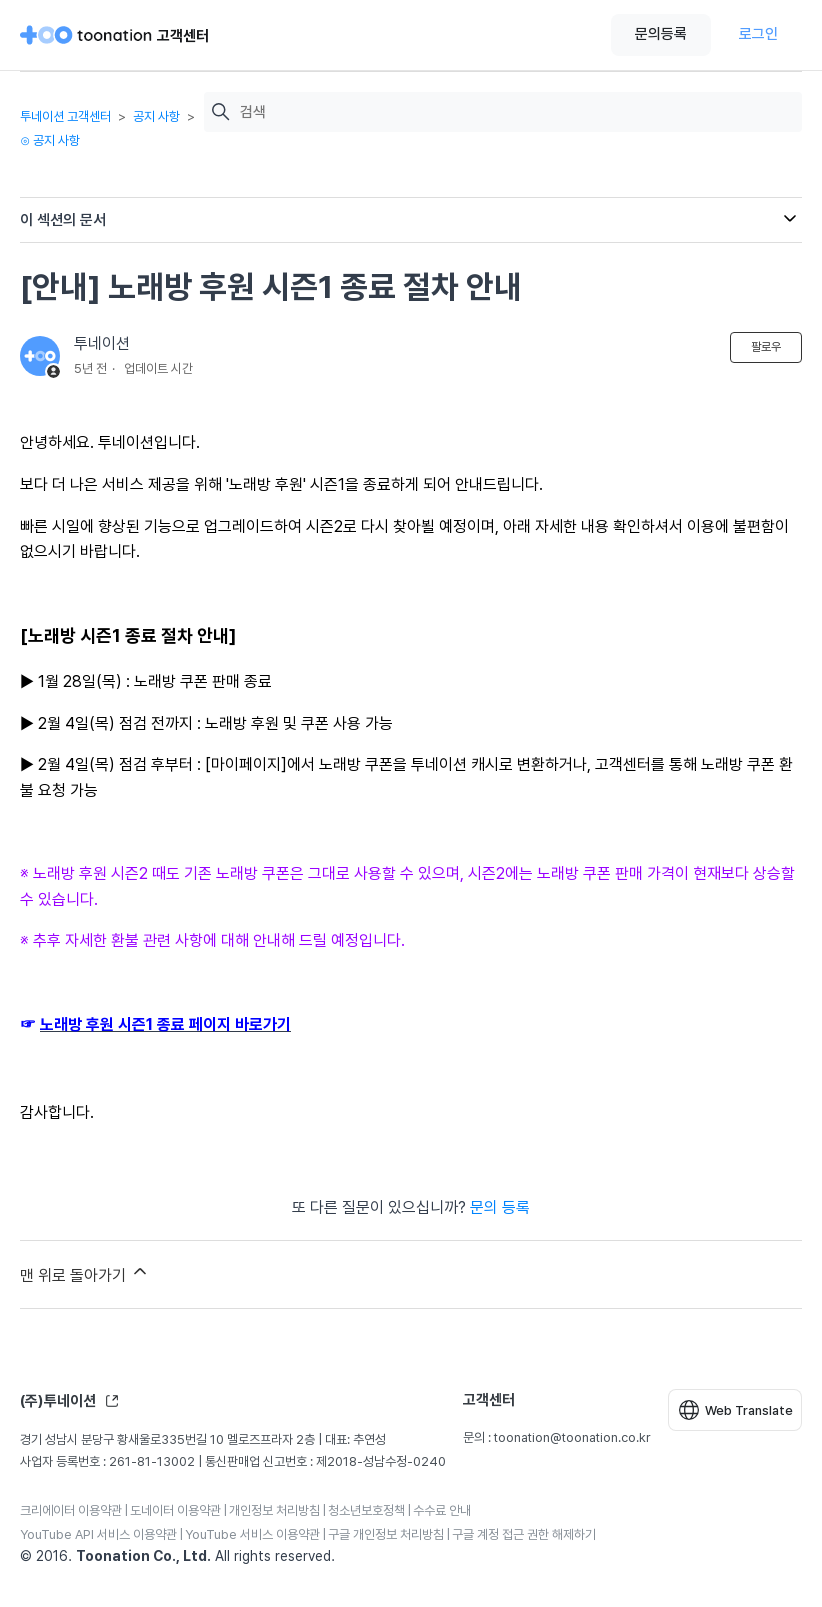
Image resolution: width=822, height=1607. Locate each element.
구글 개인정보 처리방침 (386, 1534)
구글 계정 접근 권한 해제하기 (524, 1534)
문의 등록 (500, 1207)
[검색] (516, 112)
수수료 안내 (442, 1510)
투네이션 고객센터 (65, 116)
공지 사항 (156, 116)
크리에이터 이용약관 (71, 1510)
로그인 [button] (758, 34)
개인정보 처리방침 (274, 1510)
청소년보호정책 (366, 1510)
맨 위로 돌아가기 (85, 1273)
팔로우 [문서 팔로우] (766, 347)
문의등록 (661, 34)
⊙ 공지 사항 (50, 140)
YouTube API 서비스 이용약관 (98, 1534)
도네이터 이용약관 (175, 1510)
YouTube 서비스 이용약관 (252, 1534)
